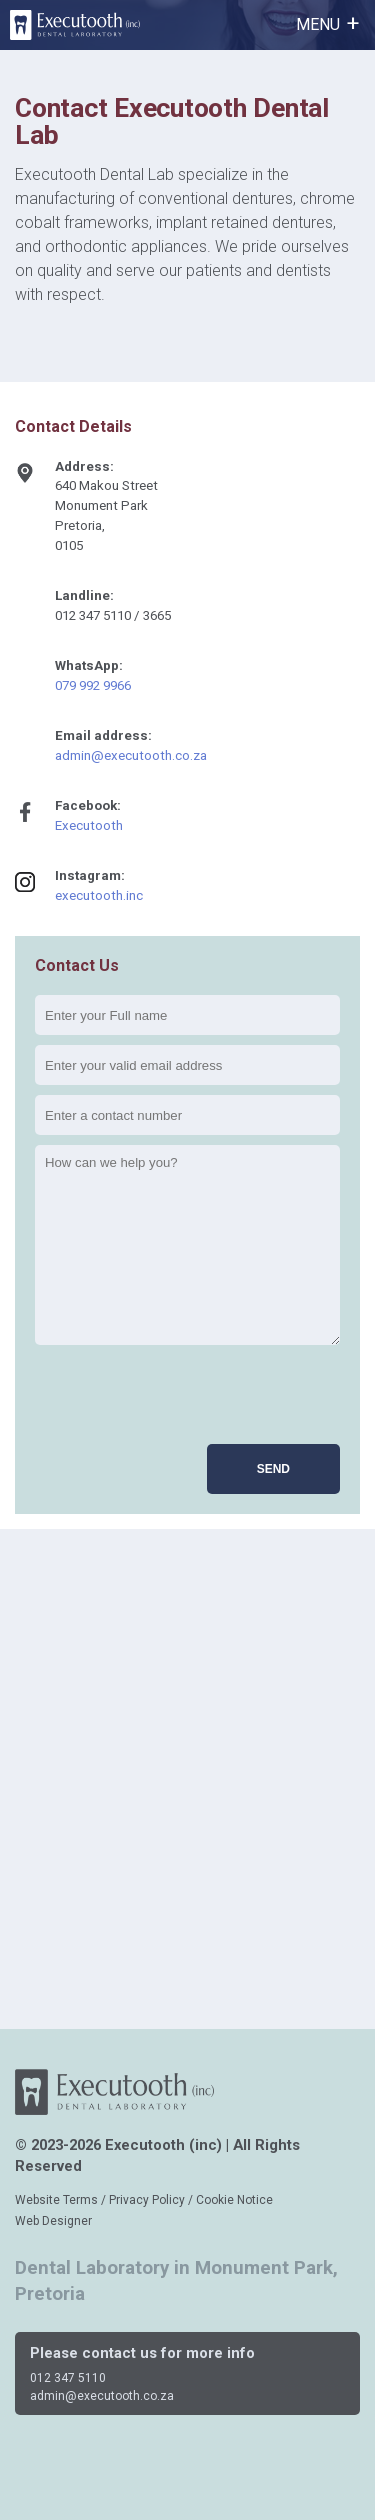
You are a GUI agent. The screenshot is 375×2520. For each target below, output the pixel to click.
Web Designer (53, 2221)
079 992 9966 (93, 685)
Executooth (89, 825)
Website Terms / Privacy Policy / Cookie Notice (144, 2200)
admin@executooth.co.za (131, 755)
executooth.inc (99, 895)
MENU (318, 24)
